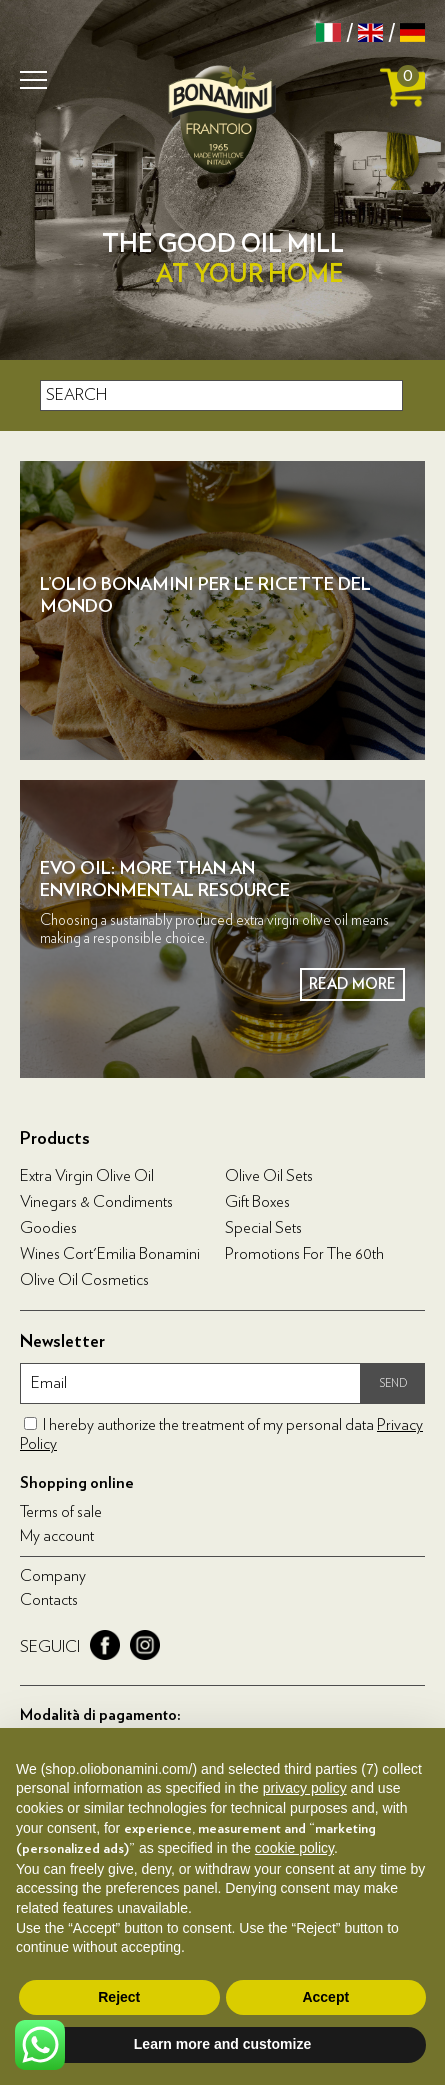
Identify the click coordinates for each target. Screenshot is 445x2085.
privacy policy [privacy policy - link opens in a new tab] (305, 1788)
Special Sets (263, 1228)
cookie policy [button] (294, 1848)
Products (55, 1139)
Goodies (48, 1228)
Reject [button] (119, 1997)
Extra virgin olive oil (87, 1176)
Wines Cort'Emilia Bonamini (110, 1254)
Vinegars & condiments (96, 1202)
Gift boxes (257, 1202)
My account (57, 1536)
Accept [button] (325, 1997)
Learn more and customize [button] (222, 2044)
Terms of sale (61, 1512)
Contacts (49, 1600)
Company (53, 1576)
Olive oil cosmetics (84, 1280)
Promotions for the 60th (304, 1254)
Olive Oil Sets (269, 1176)
